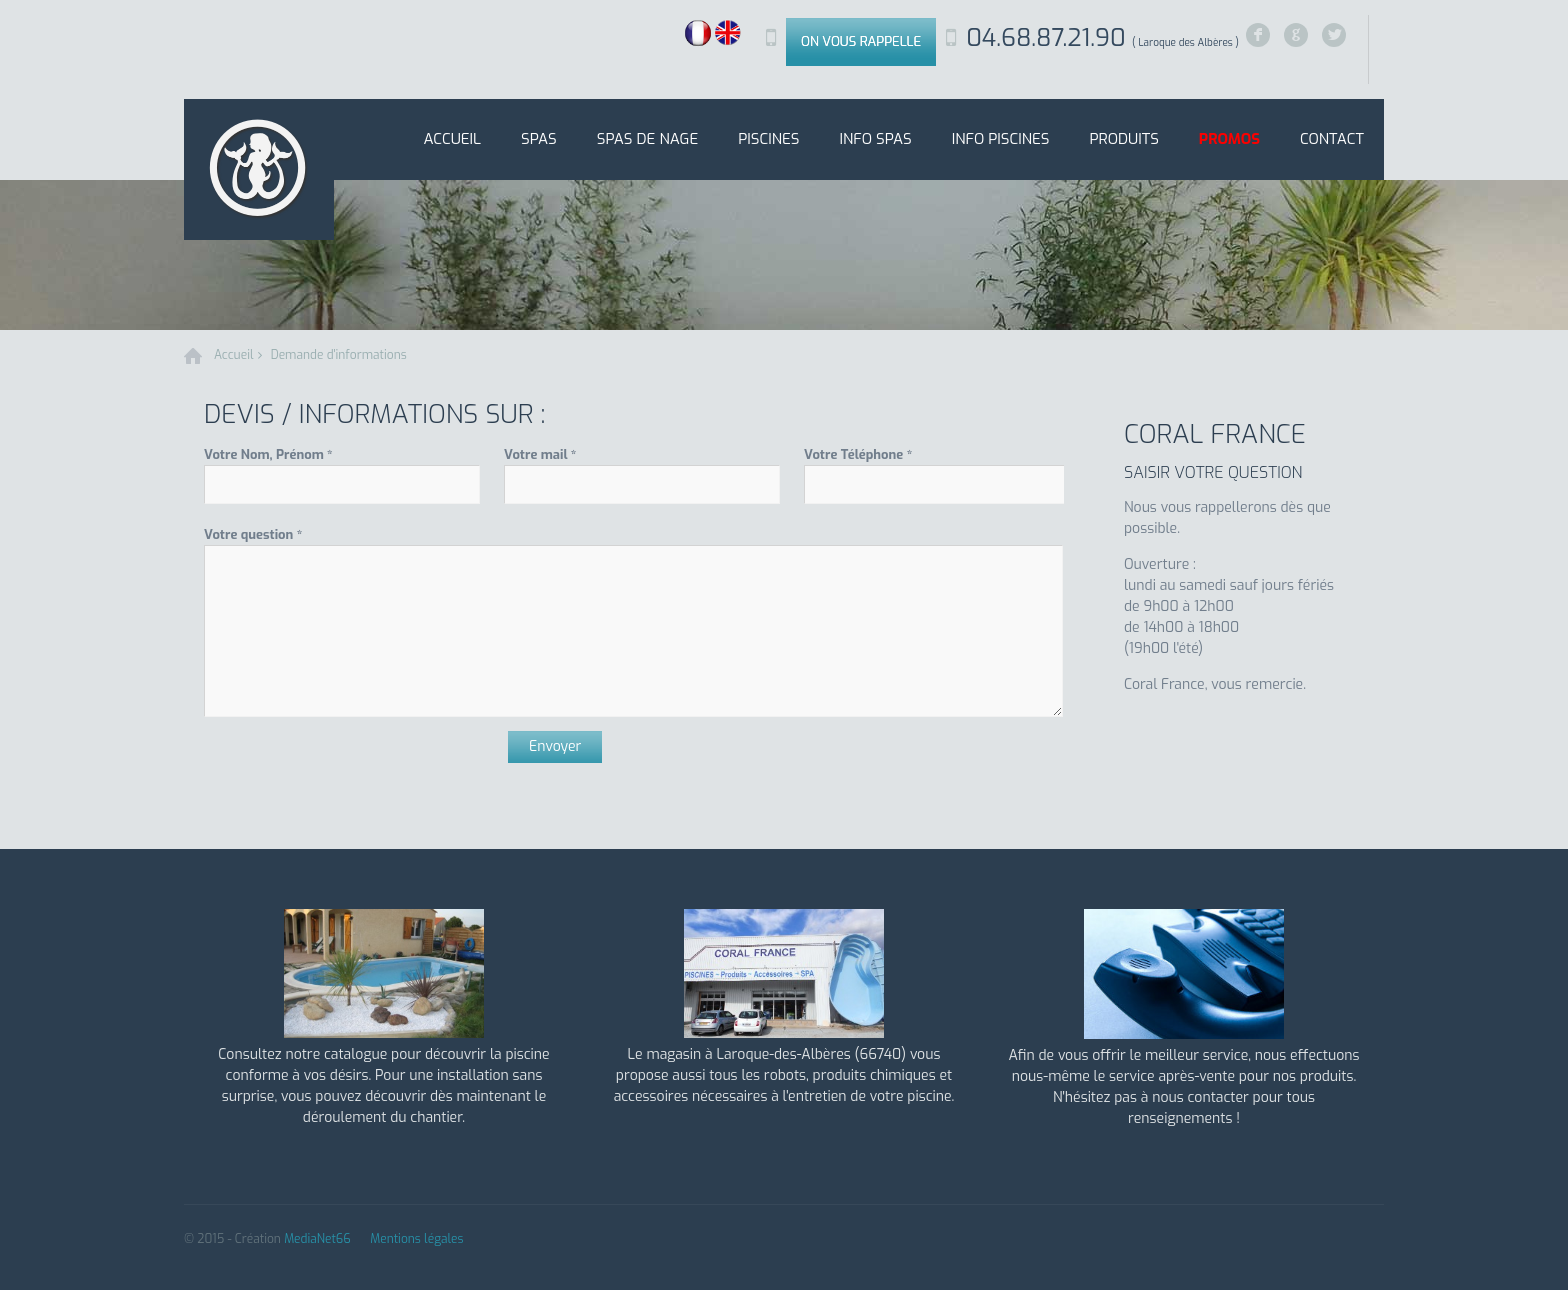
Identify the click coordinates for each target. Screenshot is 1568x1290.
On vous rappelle (861, 41)
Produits (1123, 139)
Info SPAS (875, 139)
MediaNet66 (317, 1239)
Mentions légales (416, 1239)
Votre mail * (540, 454)
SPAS (539, 139)
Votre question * (253, 534)
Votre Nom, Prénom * (268, 454)
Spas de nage (647, 139)
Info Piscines (1001, 139)
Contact (1332, 139)
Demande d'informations (339, 355)
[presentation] (356, 770)
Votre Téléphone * (858, 454)
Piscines (768, 139)
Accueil (452, 139)
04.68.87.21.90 (1102, 38)
